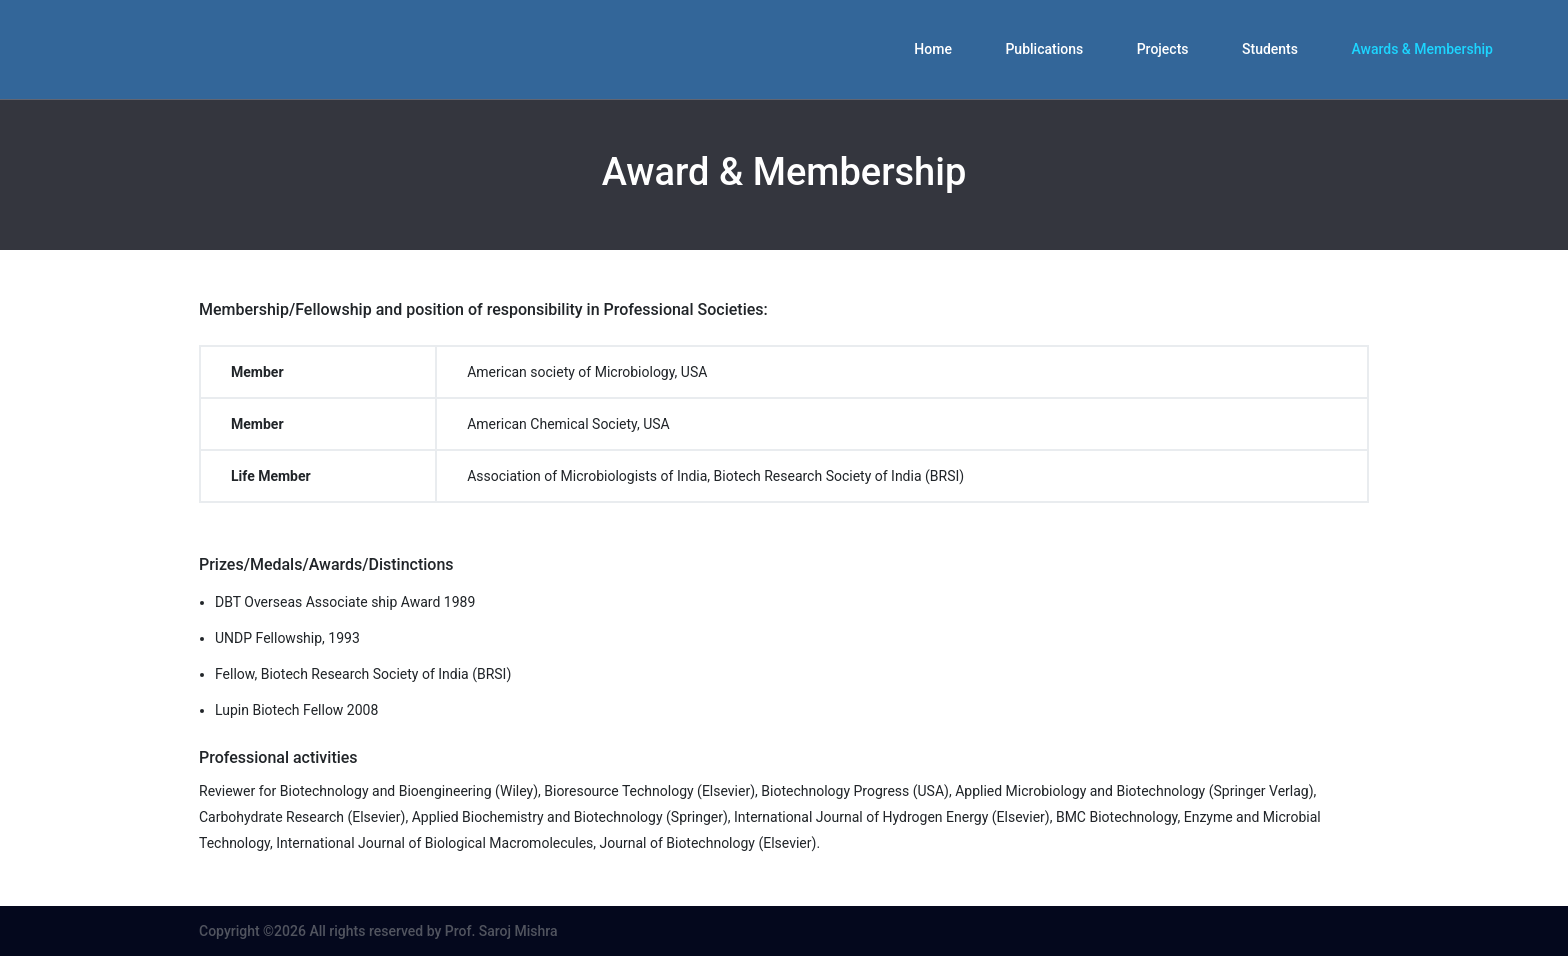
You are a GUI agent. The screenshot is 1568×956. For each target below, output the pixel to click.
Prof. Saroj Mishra (501, 931)
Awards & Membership (1422, 49)
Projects (1163, 49)
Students (1270, 49)
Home (933, 49)
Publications (1044, 49)
